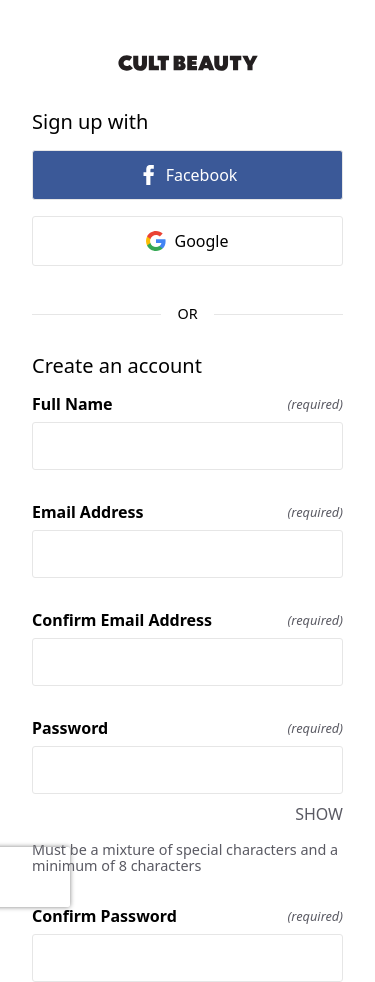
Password (187, 728)
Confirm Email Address (187, 620)
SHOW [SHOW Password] (319, 814)
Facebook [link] (188, 175)
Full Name (187, 404)
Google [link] (187, 241)
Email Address (187, 512)
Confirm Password (187, 916)
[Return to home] (187, 63)
